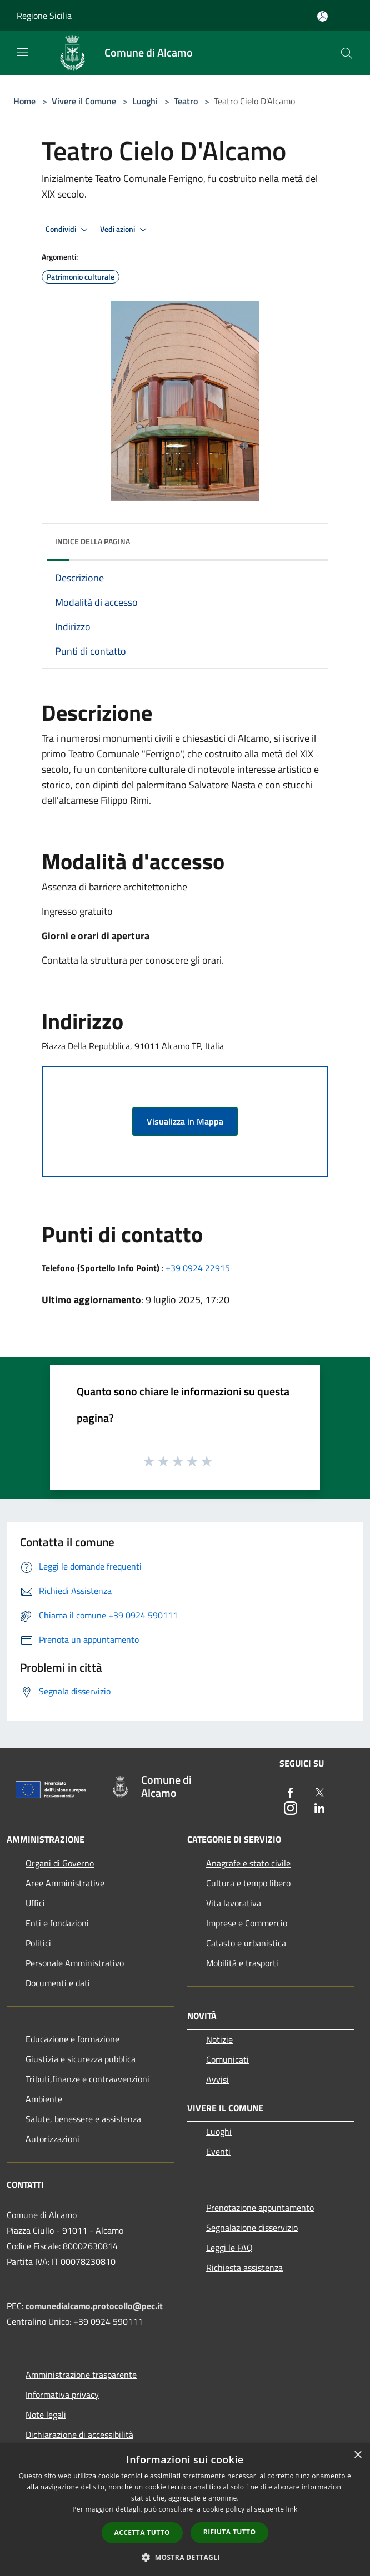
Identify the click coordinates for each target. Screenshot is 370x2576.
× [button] (357, 2455)
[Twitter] (319, 1793)
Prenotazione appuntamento (260, 2207)
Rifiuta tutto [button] (229, 2532)
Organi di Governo (60, 1863)
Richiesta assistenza (244, 2267)
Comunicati (227, 2059)
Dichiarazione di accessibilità (79, 2434)
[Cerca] (346, 53)
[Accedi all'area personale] (322, 16)
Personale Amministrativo (75, 1963)
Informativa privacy (62, 2394)
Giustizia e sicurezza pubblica (81, 2059)
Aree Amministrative (65, 1883)
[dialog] (185, 2509)
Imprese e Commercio (246, 1923)
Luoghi (145, 101)
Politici (38, 1943)
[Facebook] (290, 1793)
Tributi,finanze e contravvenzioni (87, 2079)
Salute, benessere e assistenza (83, 2118)
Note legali (46, 2414)
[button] (185, 2557)
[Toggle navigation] (22, 52)
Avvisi (217, 2079)
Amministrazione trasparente (81, 2374)
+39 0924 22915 (198, 1267)
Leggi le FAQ (229, 2247)
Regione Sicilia (44, 15)
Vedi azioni (125, 229)
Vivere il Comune (85, 101)
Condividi (68, 229)
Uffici (35, 1903)
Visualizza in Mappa (185, 1121)
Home (24, 101)
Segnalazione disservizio (252, 2227)
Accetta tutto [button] (142, 2532)
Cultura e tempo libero (248, 1883)
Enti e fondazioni (57, 1923)
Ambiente (44, 2099)
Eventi (218, 2151)
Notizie (219, 2039)
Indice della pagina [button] (92, 541)
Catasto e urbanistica (246, 1943)
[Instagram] (290, 1809)
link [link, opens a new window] (292, 2509)
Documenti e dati (58, 1983)
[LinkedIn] (319, 1809)
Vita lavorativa (233, 1903)
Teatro (186, 101)
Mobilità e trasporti (242, 1963)
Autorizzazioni (52, 2138)
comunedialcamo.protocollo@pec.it (94, 2305)
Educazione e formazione (72, 2039)
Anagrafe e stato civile (248, 1863)
